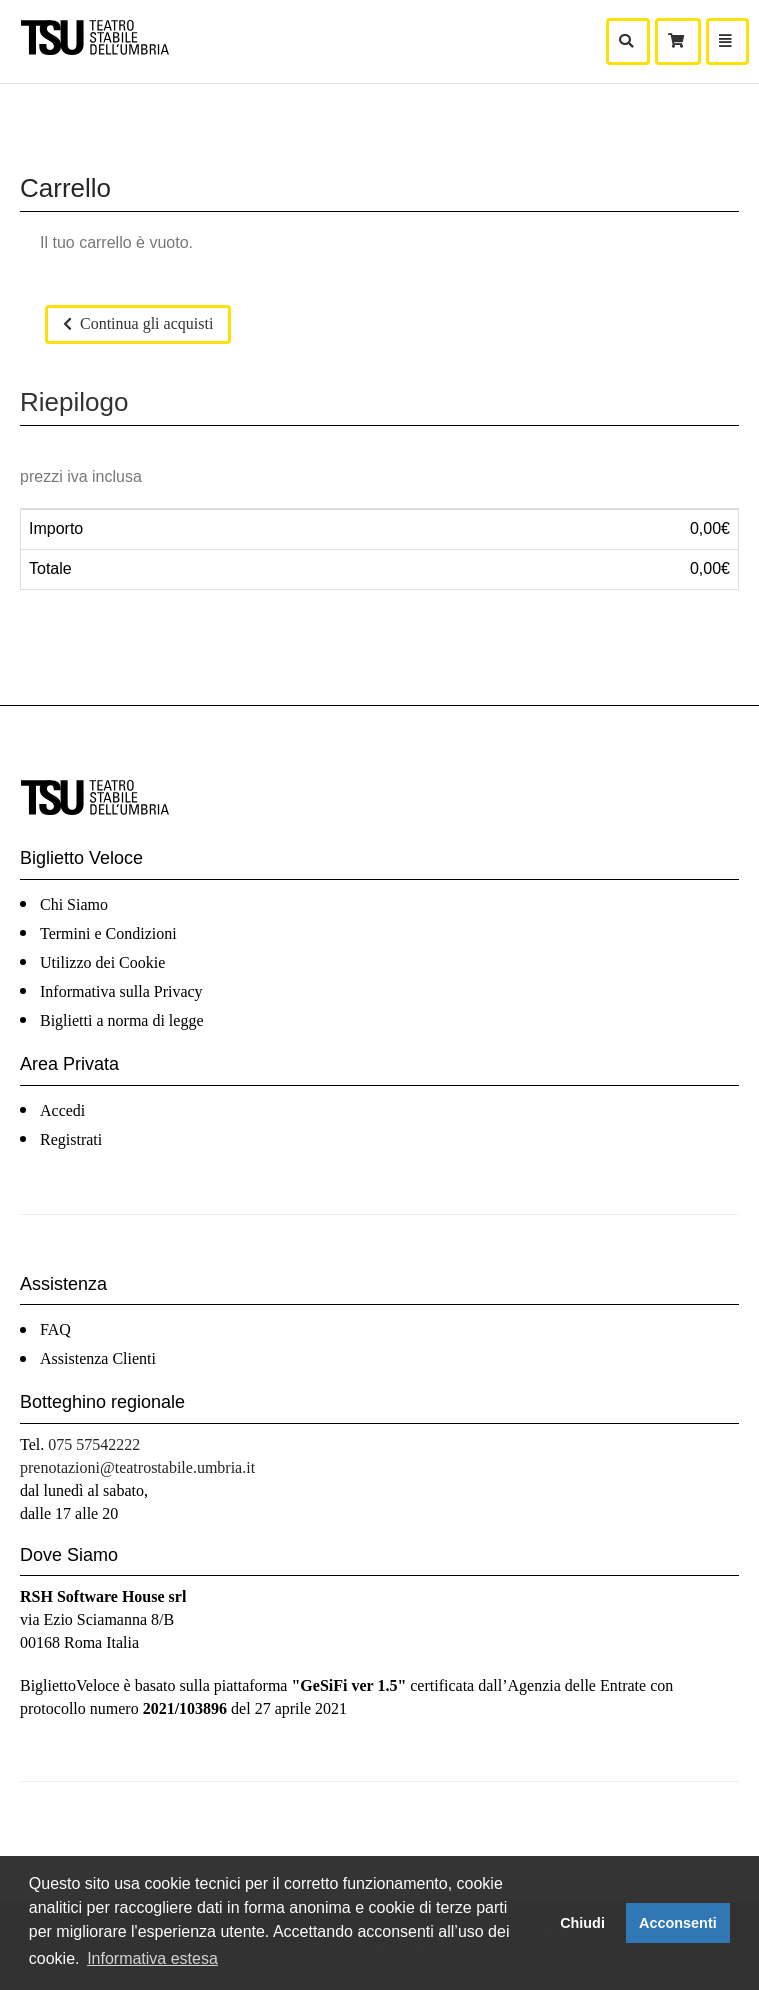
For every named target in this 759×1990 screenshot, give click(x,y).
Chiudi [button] (582, 1923)
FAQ (55, 1329)
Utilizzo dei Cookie (102, 962)
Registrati (71, 1139)
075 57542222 (94, 1444)
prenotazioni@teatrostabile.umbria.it (137, 1467)
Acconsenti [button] (678, 1923)
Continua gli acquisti (138, 323)
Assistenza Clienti (98, 1358)
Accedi (62, 1110)
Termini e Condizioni (108, 933)
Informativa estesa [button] (152, 1958)
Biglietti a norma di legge (122, 1020)
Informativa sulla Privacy (121, 991)
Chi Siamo (74, 904)
